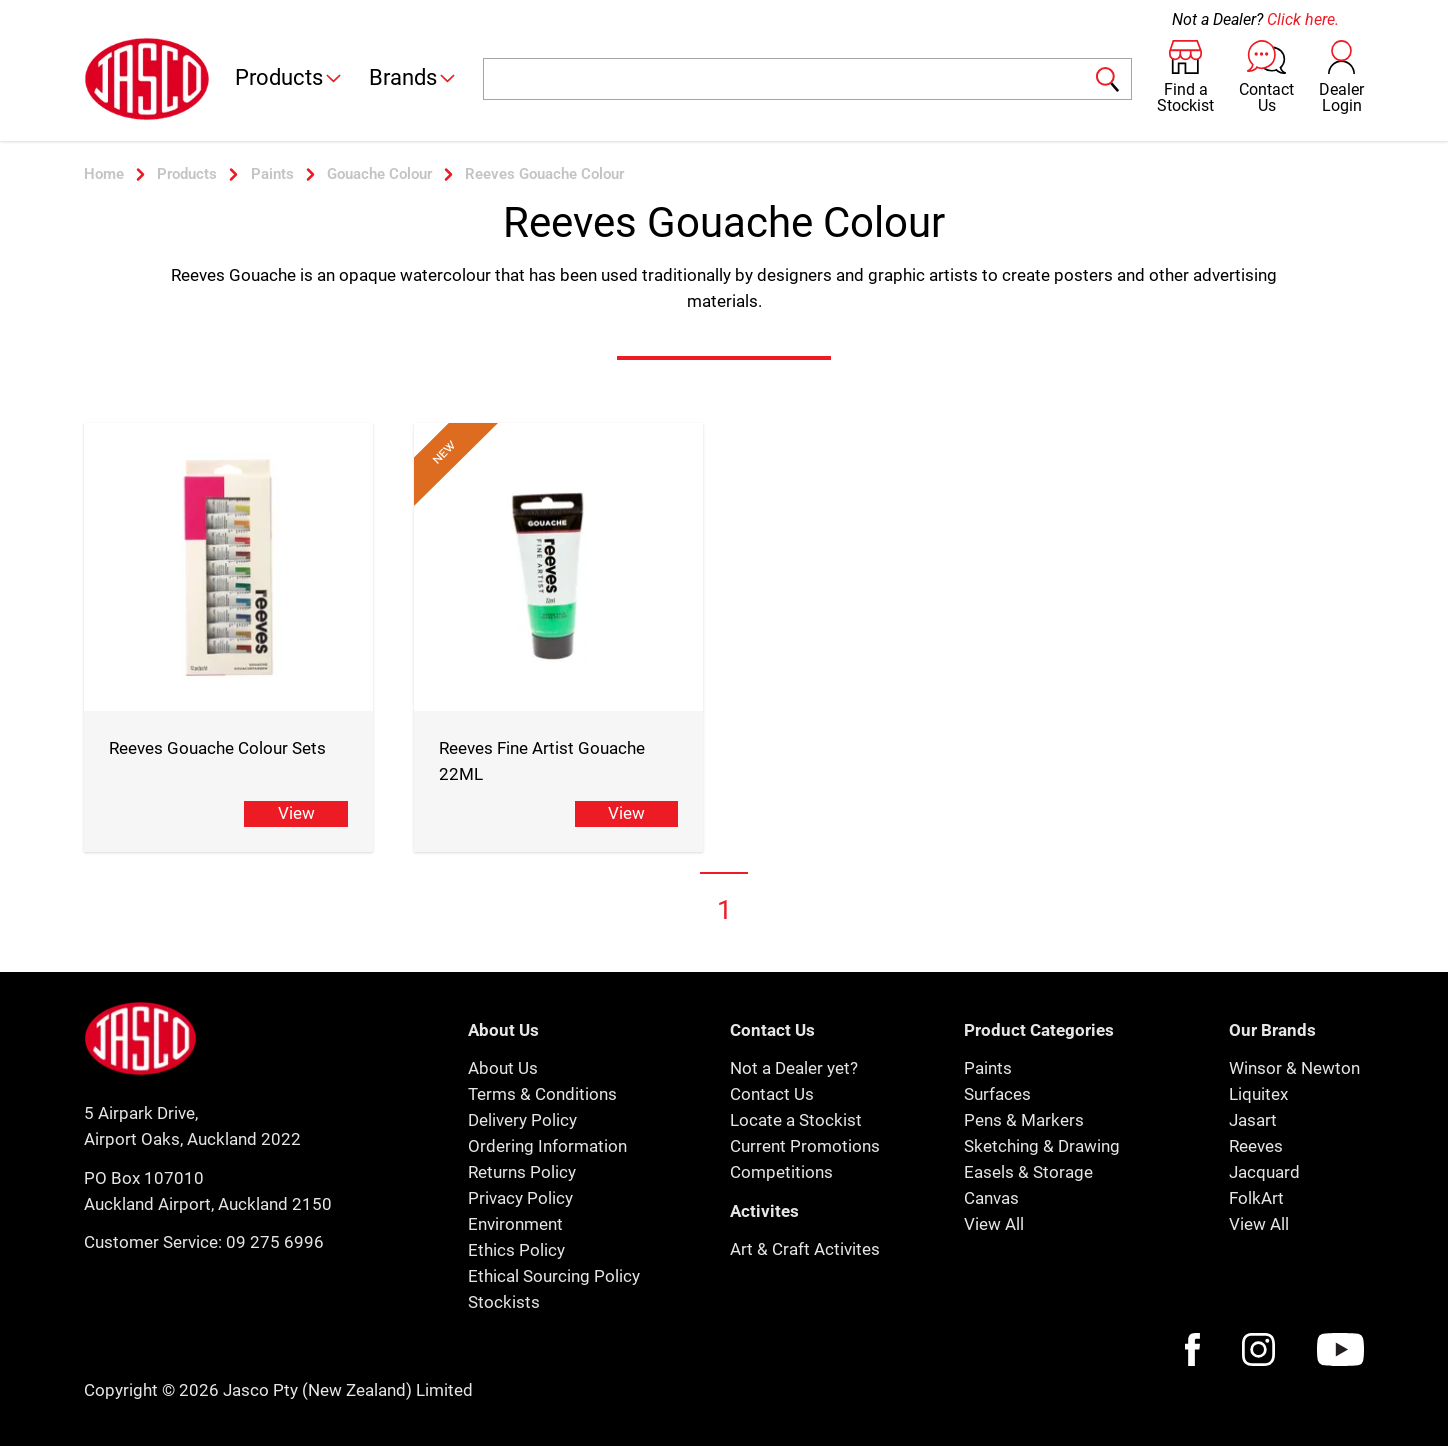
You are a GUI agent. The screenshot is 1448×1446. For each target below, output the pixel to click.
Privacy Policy (520, 1198)
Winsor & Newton (1294, 1068)
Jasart (1253, 1120)
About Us (503, 1068)
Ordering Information (547, 1146)
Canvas (991, 1198)
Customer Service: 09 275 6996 (204, 1242)
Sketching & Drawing (1042, 1146)
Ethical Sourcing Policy (554, 1276)
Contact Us (772, 1094)
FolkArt (1256, 1198)
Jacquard (1264, 1172)
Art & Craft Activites (805, 1249)
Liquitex (1258, 1094)
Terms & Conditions (542, 1094)
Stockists (504, 1302)
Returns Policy (522, 1172)
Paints (988, 1068)
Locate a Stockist (796, 1120)
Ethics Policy (516, 1250)
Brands (413, 77)
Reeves (1256, 1146)
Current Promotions (805, 1146)
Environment (515, 1224)
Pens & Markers (1024, 1120)
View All (994, 1224)
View (296, 813)
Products (289, 77)
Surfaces (997, 1094)
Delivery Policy (522, 1120)
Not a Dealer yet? (794, 1068)
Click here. (1303, 19)
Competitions (781, 1172)
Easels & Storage (1028, 1172)
